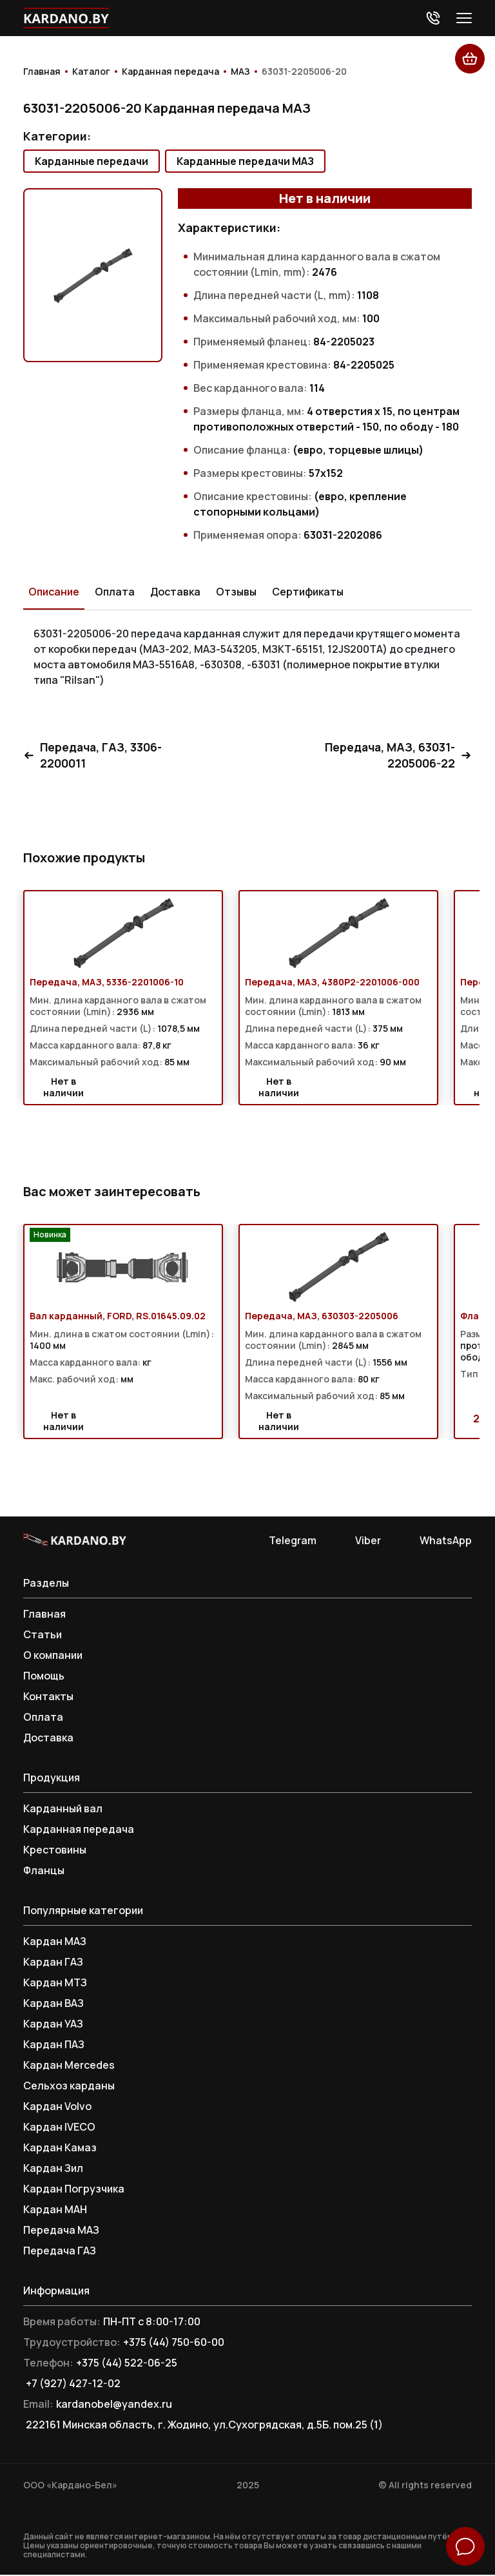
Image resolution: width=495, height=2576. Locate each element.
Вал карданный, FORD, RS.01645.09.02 (118, 1317)
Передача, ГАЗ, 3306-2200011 (94, 756)
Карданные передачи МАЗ (245, 161)
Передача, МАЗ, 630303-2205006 (321, 1317)
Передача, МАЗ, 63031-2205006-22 (397, 756)
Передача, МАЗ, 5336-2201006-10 (107, 983)
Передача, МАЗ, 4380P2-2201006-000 (332, 983)
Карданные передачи (91, 161)
